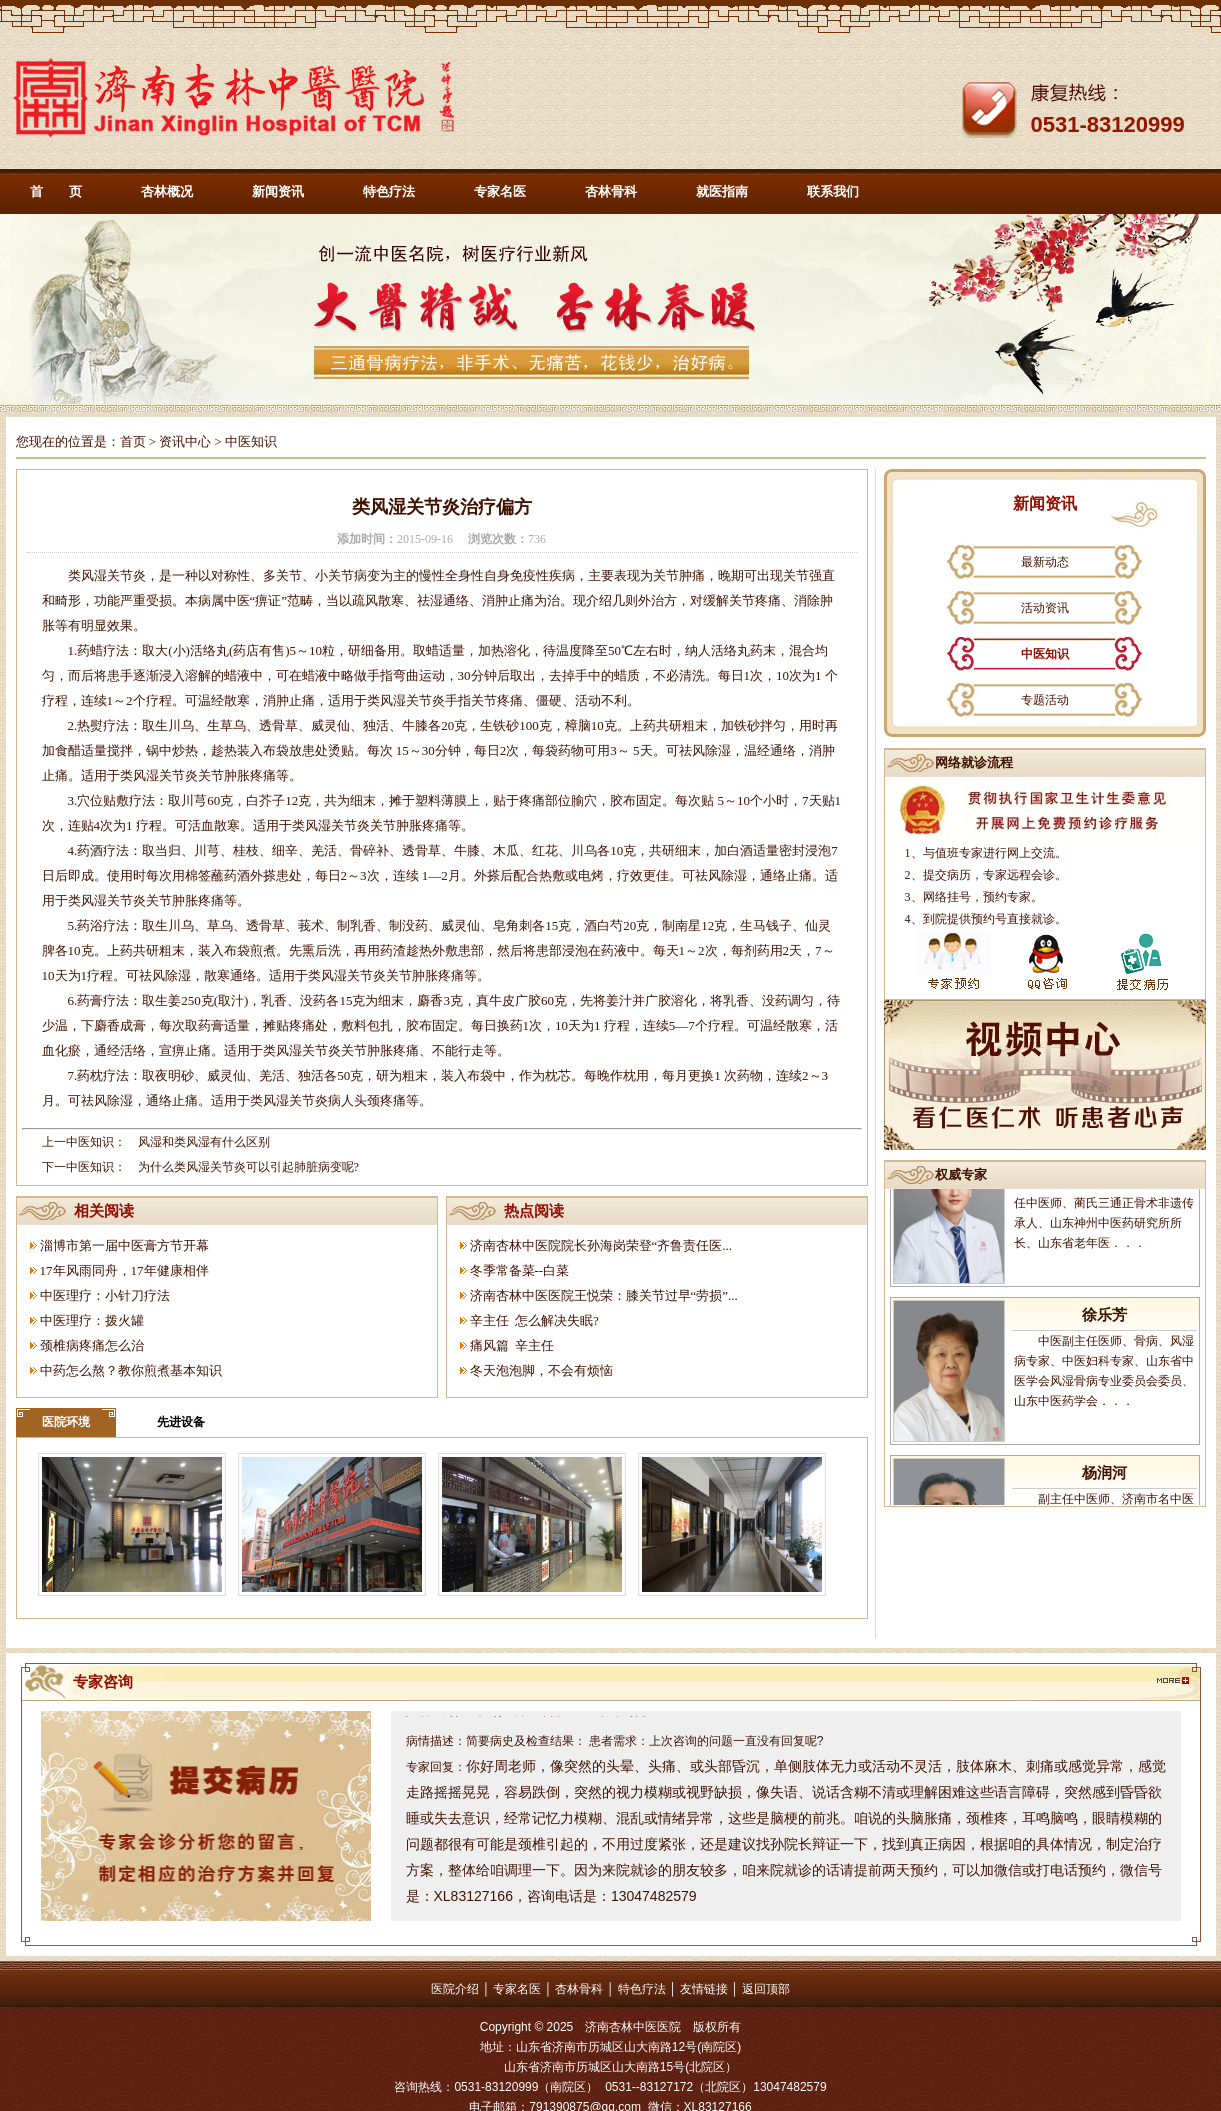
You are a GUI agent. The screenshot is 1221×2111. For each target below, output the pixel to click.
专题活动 (1045, 700)
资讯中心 (185, 441)
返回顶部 (766, 1989)
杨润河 (1104, 1484)
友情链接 (704, 1989)
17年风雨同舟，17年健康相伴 (124, 1270)
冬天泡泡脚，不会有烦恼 (541, 1370)
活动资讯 (1045, 608)
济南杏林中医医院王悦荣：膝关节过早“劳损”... (604, 1295)
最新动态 (1045, 562)
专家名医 (500, 191)
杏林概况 (167, 191)
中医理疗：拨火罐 (92, 1320)
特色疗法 (389, 191)
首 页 (56, 191)
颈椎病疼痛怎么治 (92, 1345)
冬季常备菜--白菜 (520, 1270)
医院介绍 (455, 1989)
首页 (133, 441)
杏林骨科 (611, 191)
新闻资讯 (278, 191)
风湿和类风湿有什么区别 (204, 1142)
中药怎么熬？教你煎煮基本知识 (131, 1370)
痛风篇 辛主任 (512, 1345)
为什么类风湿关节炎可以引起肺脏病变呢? (248, 1167)
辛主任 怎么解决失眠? (534, 1320)
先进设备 (181, 1422)
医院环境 (66, 1422)
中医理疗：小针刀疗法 (105, 1295)
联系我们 (833, 191)
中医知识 (1045, 654)
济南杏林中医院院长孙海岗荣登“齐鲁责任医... (601, 1245)
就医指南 (722, 191)
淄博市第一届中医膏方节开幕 (124, 1245)
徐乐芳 (1104, 1326)
